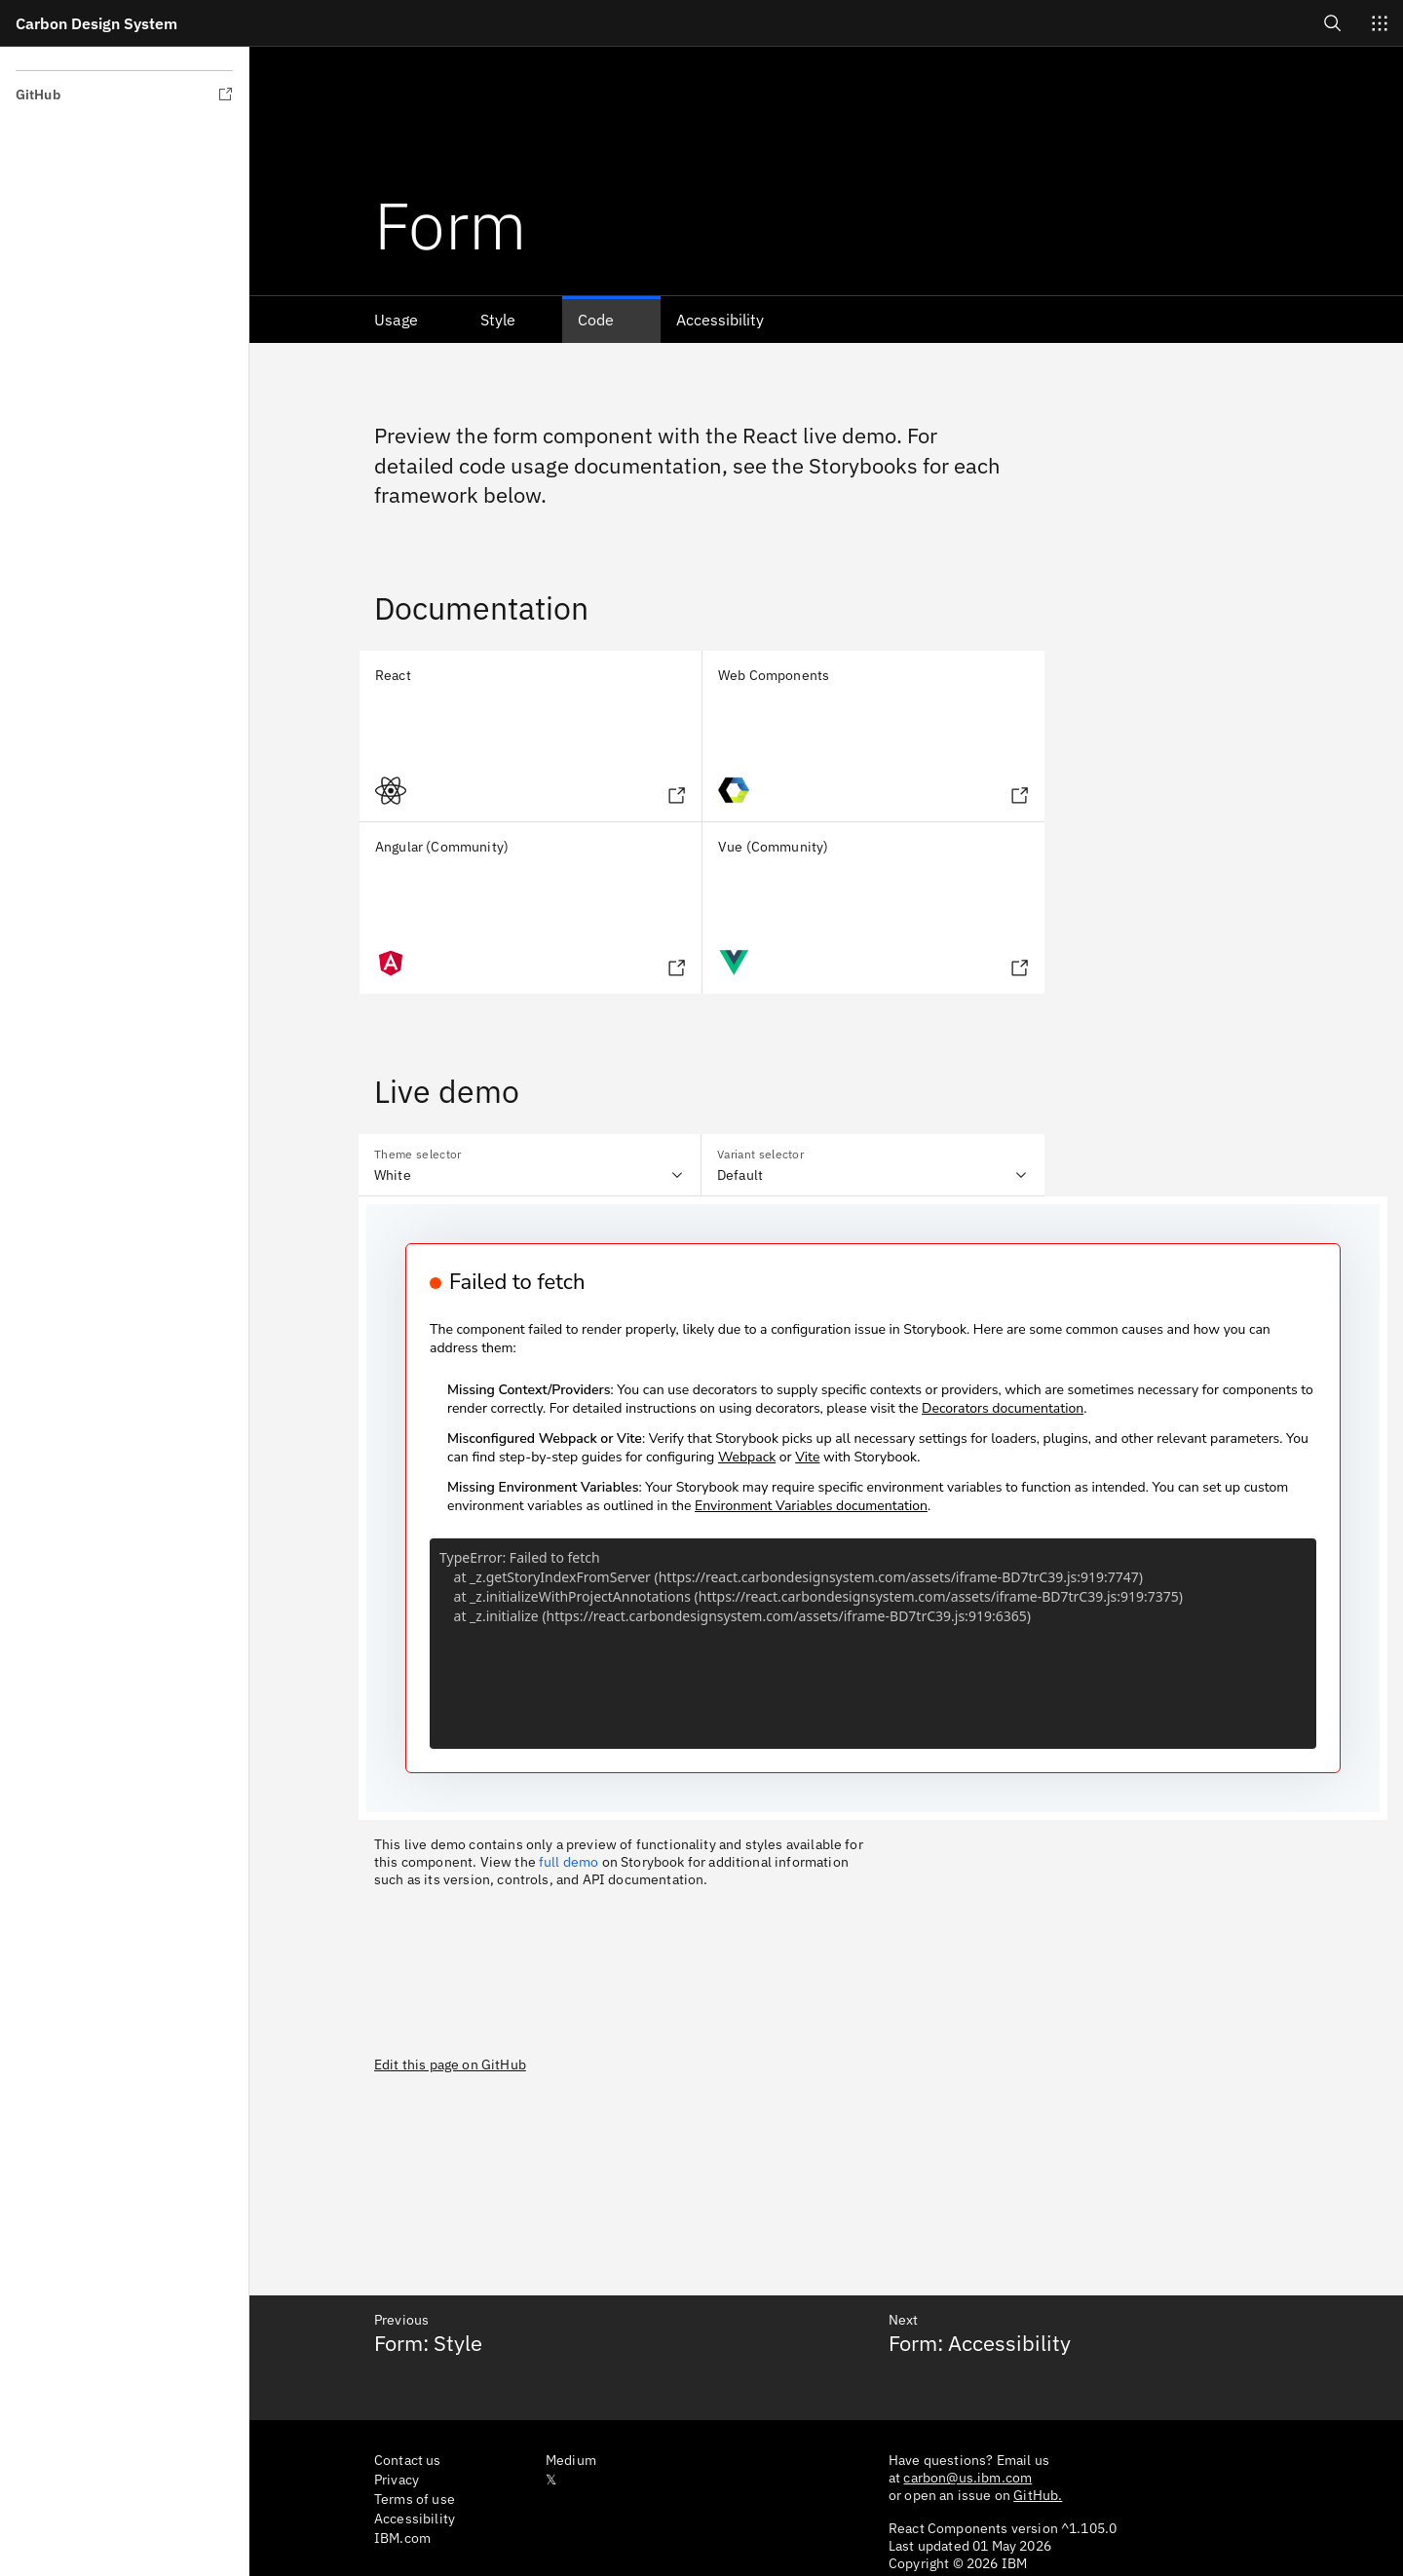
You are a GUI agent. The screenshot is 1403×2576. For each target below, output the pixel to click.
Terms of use (414, 2499)
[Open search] (1332, 23)
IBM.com (402, 2538)
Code (596, 319)
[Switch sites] (1379, 23)
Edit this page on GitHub (450, 2064)
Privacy (396, 2479)
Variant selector (760, 1154)
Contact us (407, 2460)
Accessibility (720, 319)
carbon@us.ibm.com (967, 2477)
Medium (571, 2460)
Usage (396, 319)
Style (497, 319)
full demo (568, 1862)
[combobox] (530, 1165)
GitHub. (1037, 2495)
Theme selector (417, 1154)
